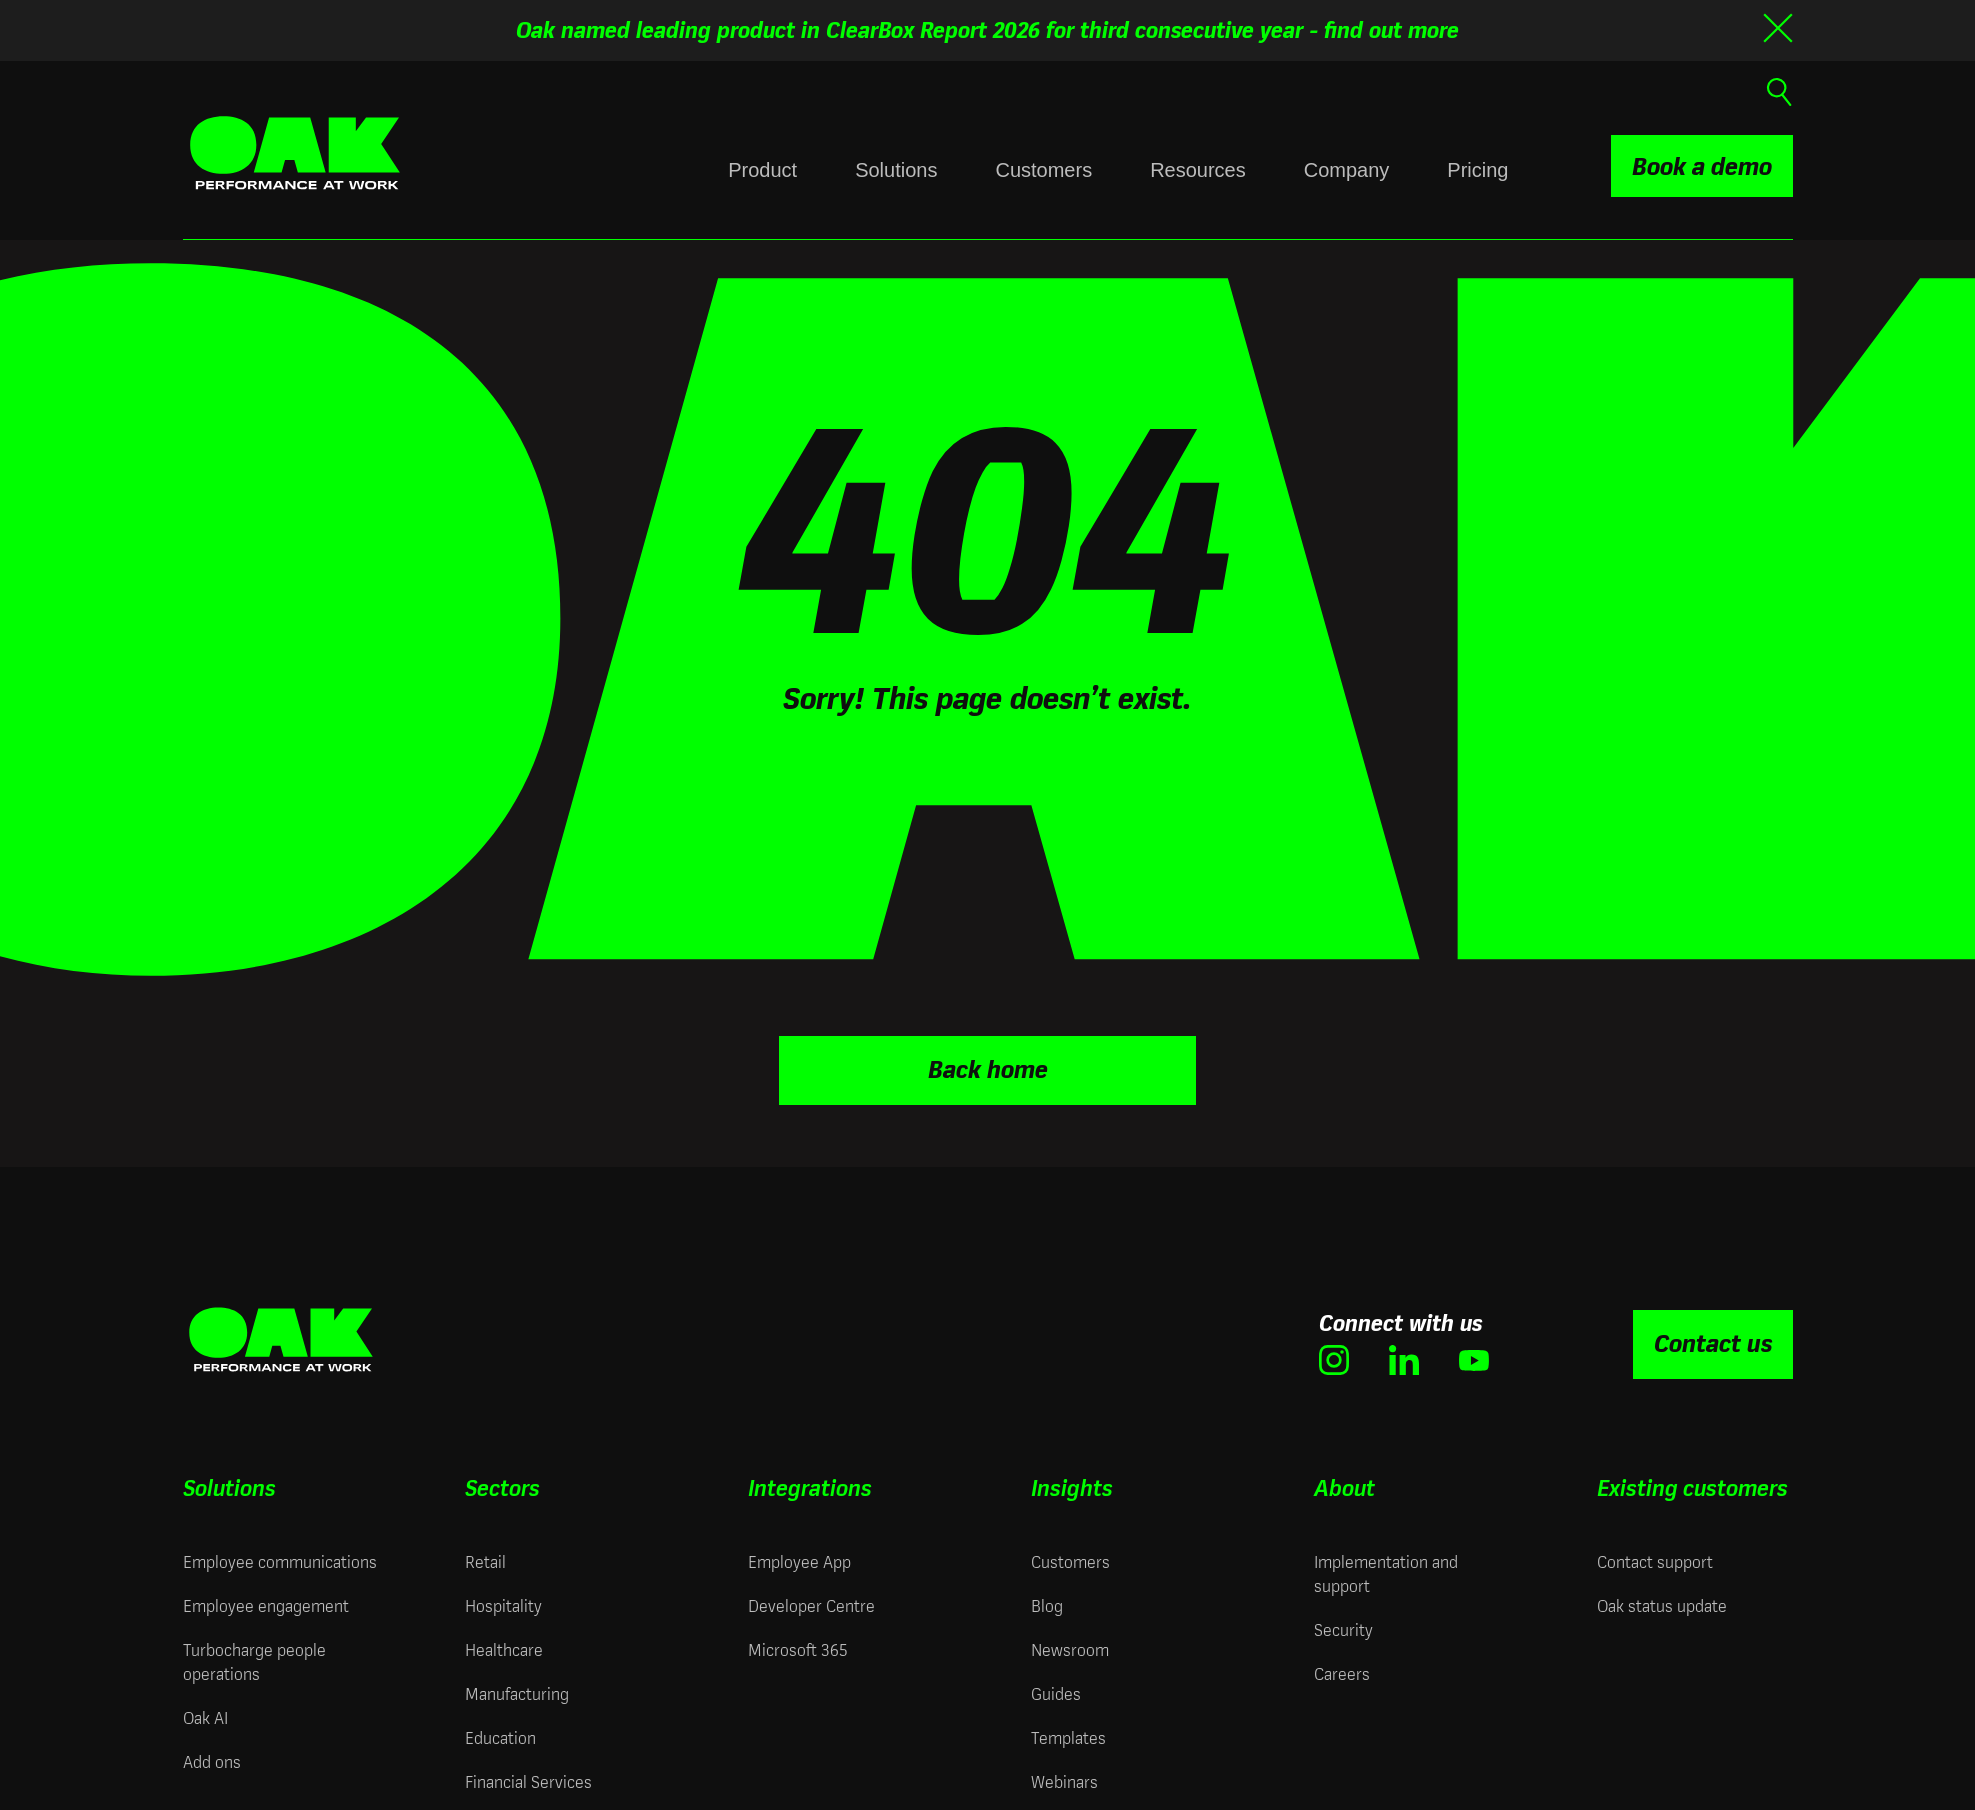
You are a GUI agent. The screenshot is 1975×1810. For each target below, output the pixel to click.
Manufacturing (517, 1691)
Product (762, 170)
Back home (988, 1067)
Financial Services (528, 1779)
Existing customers (1692, 1485)
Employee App (799, 1559)
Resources (1198, 170)
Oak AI (205, 1715)
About (1344, 1485)
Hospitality (503, 1603)
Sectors (502, 1485)
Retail (485, 1559)
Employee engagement (266, 1603)
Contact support (1655, 1559)
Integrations (810, 1485)
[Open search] (1777, 90)
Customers (1043, 170)
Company (1347, 170)
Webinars (1064, 1779)
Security (1343, 1627)
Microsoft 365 (797, 1647)
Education (500, 1735)
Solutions (896, 170)
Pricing (1477, 170)
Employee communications (280, 1559)
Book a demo (1702, 167)
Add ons (212, 1759)
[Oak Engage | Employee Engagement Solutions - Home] (295, 153)
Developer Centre (811, 1603)
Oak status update (1662, 1603)
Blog (1047, 1603)
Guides (1056, 1691)
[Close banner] (1778, 28)
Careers (1342, 1671)
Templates (1068, 1735)
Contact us (1713, 1341)
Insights (1072, 1485)
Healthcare (504, 1647)
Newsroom (1070, 1647)
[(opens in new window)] (1334, 1357)
